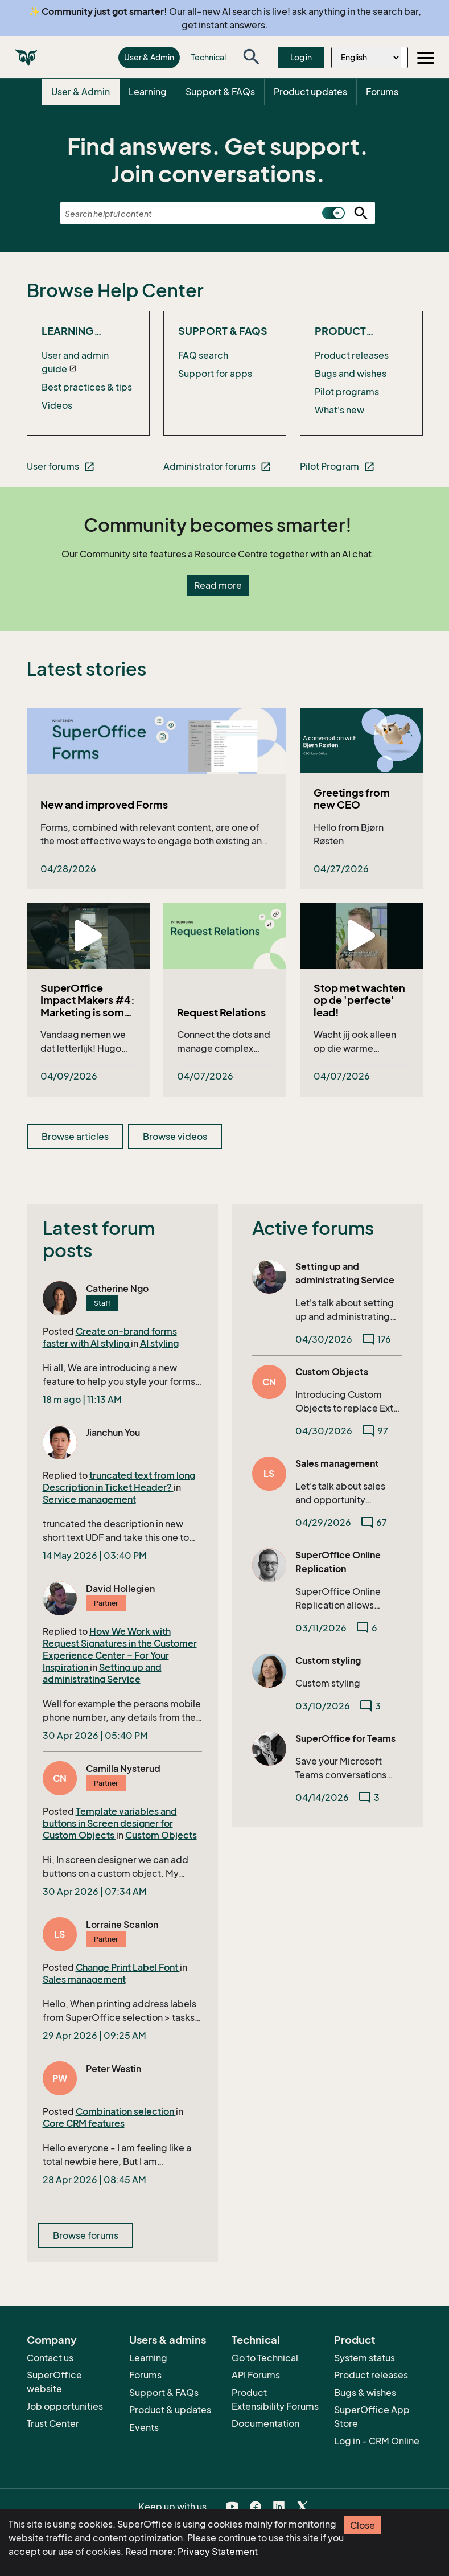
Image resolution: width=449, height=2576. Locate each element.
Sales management (84, 1979)
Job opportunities (65, 2406)
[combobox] (218, 213)
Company (52, 2339)
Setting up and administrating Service (102, 1673)
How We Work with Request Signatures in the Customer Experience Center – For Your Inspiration (120, 1649)
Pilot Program (337, 467)
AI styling (159, 1343)
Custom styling (328, 1660)
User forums (61, 467)
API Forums (256, 2375)
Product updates (310, 91)
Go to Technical (265, 2358)
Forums (382, 91)
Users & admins (167, 2339)
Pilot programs (347, 391)
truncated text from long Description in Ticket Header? (119, 1481)
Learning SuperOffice (78, 331)
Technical (208, 57)
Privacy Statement (218, 2551)
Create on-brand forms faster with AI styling (110, 1337)
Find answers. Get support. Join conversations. (217, 160)
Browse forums (85, 2235)
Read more (218, 585)
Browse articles (75, 1136)
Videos (57, 405)
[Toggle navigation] (425, 57)
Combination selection (126, 2111)
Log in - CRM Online (376, 2441)
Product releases (352, 355)
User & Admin (149, 57)
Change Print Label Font (128, 1967)
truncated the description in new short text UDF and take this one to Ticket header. (116, 1531)
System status (364, 2358)
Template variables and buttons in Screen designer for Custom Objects (110, 1823)
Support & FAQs (220, 91)
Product (355, 2339)
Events (144, 2427)
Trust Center (53, 2423)
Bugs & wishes (365, 2392)
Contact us (50, 2358)
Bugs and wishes (350, 373)
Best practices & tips (87, 387)
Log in (301, 57)
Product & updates (170, 2409)
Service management (89, 1499)
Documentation (265, 2423)
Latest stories (86, 669)
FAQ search (203, 355)
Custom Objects (161, 1835)
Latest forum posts (99, 1239)
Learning (148, 91)
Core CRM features (84, 2123)
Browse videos (175, 1136)
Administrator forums (217, 467)
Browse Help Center (115, 290)
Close (362, 2525)
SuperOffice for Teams (345, 1738)
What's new (339, 410)
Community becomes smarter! (218, 525)
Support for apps (215, 373)
